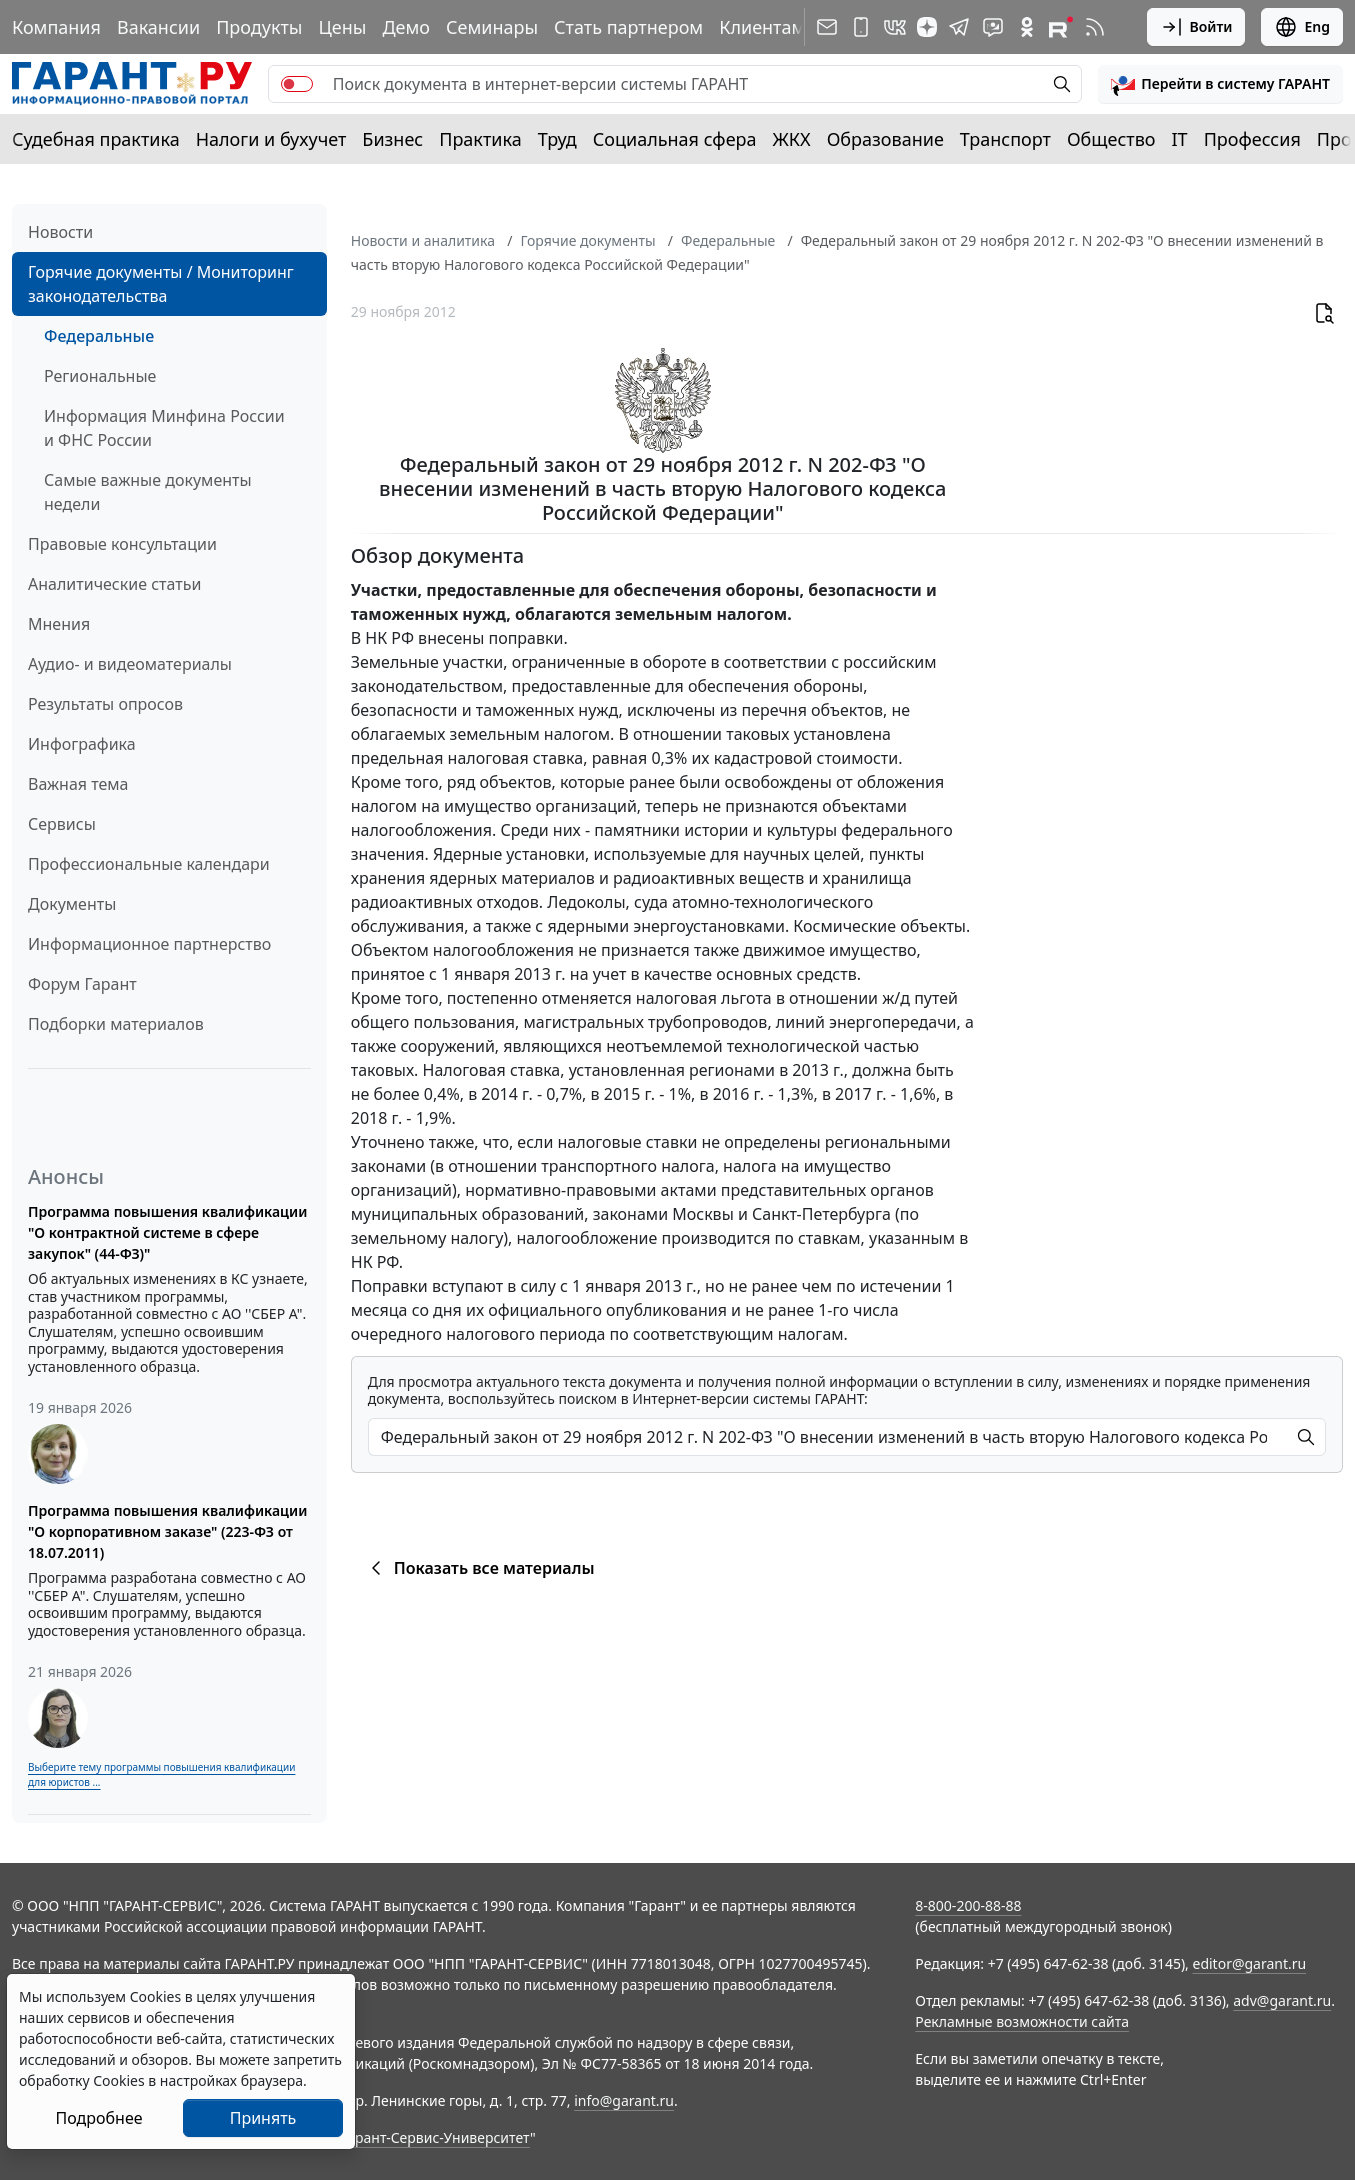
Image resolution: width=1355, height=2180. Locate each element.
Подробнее (98, 2118)
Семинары (492, 27)
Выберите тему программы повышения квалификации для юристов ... (161, 1774)
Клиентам (762, 27)
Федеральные (99, 336)
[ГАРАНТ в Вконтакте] (895, 27)
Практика (480, 139)
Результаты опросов (105, 704)
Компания (56, 27)
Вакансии (158, 27)
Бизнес (392, 139)
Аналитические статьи (114, 584)
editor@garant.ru (1250, 1963)
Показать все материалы (479, 1568)
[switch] (297, 84)
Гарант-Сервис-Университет (435, 2137)
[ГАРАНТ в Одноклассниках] (1027, 27)
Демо (406, 27)
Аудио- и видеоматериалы (130, 664)
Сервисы (62, 824)
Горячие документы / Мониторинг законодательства (161, 284)
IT (1180, 139)
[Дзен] (927, 27)
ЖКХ (792, 139)
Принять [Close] (263, 2118)
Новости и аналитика (423, 240)
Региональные (100, 376)
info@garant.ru (624, 2100)
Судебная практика (96, 139)
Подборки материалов (116, 1024)
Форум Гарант (82, 984)
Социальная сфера (675, 139)
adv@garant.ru (1282, 2000)
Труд (557, 139)
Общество (1111, 139)
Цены (342, 27)
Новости (60, 232)
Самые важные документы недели (148, 492)
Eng (1302, 27)
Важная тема (78, 784)
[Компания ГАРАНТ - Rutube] (1061, 27)
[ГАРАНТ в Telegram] (959, 27)
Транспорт (1005, 139)
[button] (1220, 84)
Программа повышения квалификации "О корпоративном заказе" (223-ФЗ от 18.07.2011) (167, 1531)
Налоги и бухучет (271, 139)
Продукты (259, 27)
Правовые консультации (122, 544)
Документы (72, 904)
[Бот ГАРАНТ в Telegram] (993, 27)
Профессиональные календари (149, 864)
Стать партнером (628, 27)
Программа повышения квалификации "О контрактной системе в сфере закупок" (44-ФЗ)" (167, 1232)
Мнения (59, 624)
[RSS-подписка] (1095, 27)
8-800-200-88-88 (968, 1905)
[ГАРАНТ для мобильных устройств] (861, 27)
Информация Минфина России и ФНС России (164, 428)
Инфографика (82, 744)
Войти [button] (1196, 27)
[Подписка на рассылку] (827, 27)
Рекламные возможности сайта (1022, 2021)
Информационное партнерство (149, 944)
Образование (885, 139)
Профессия (1252, 139)
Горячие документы (587, 240)
